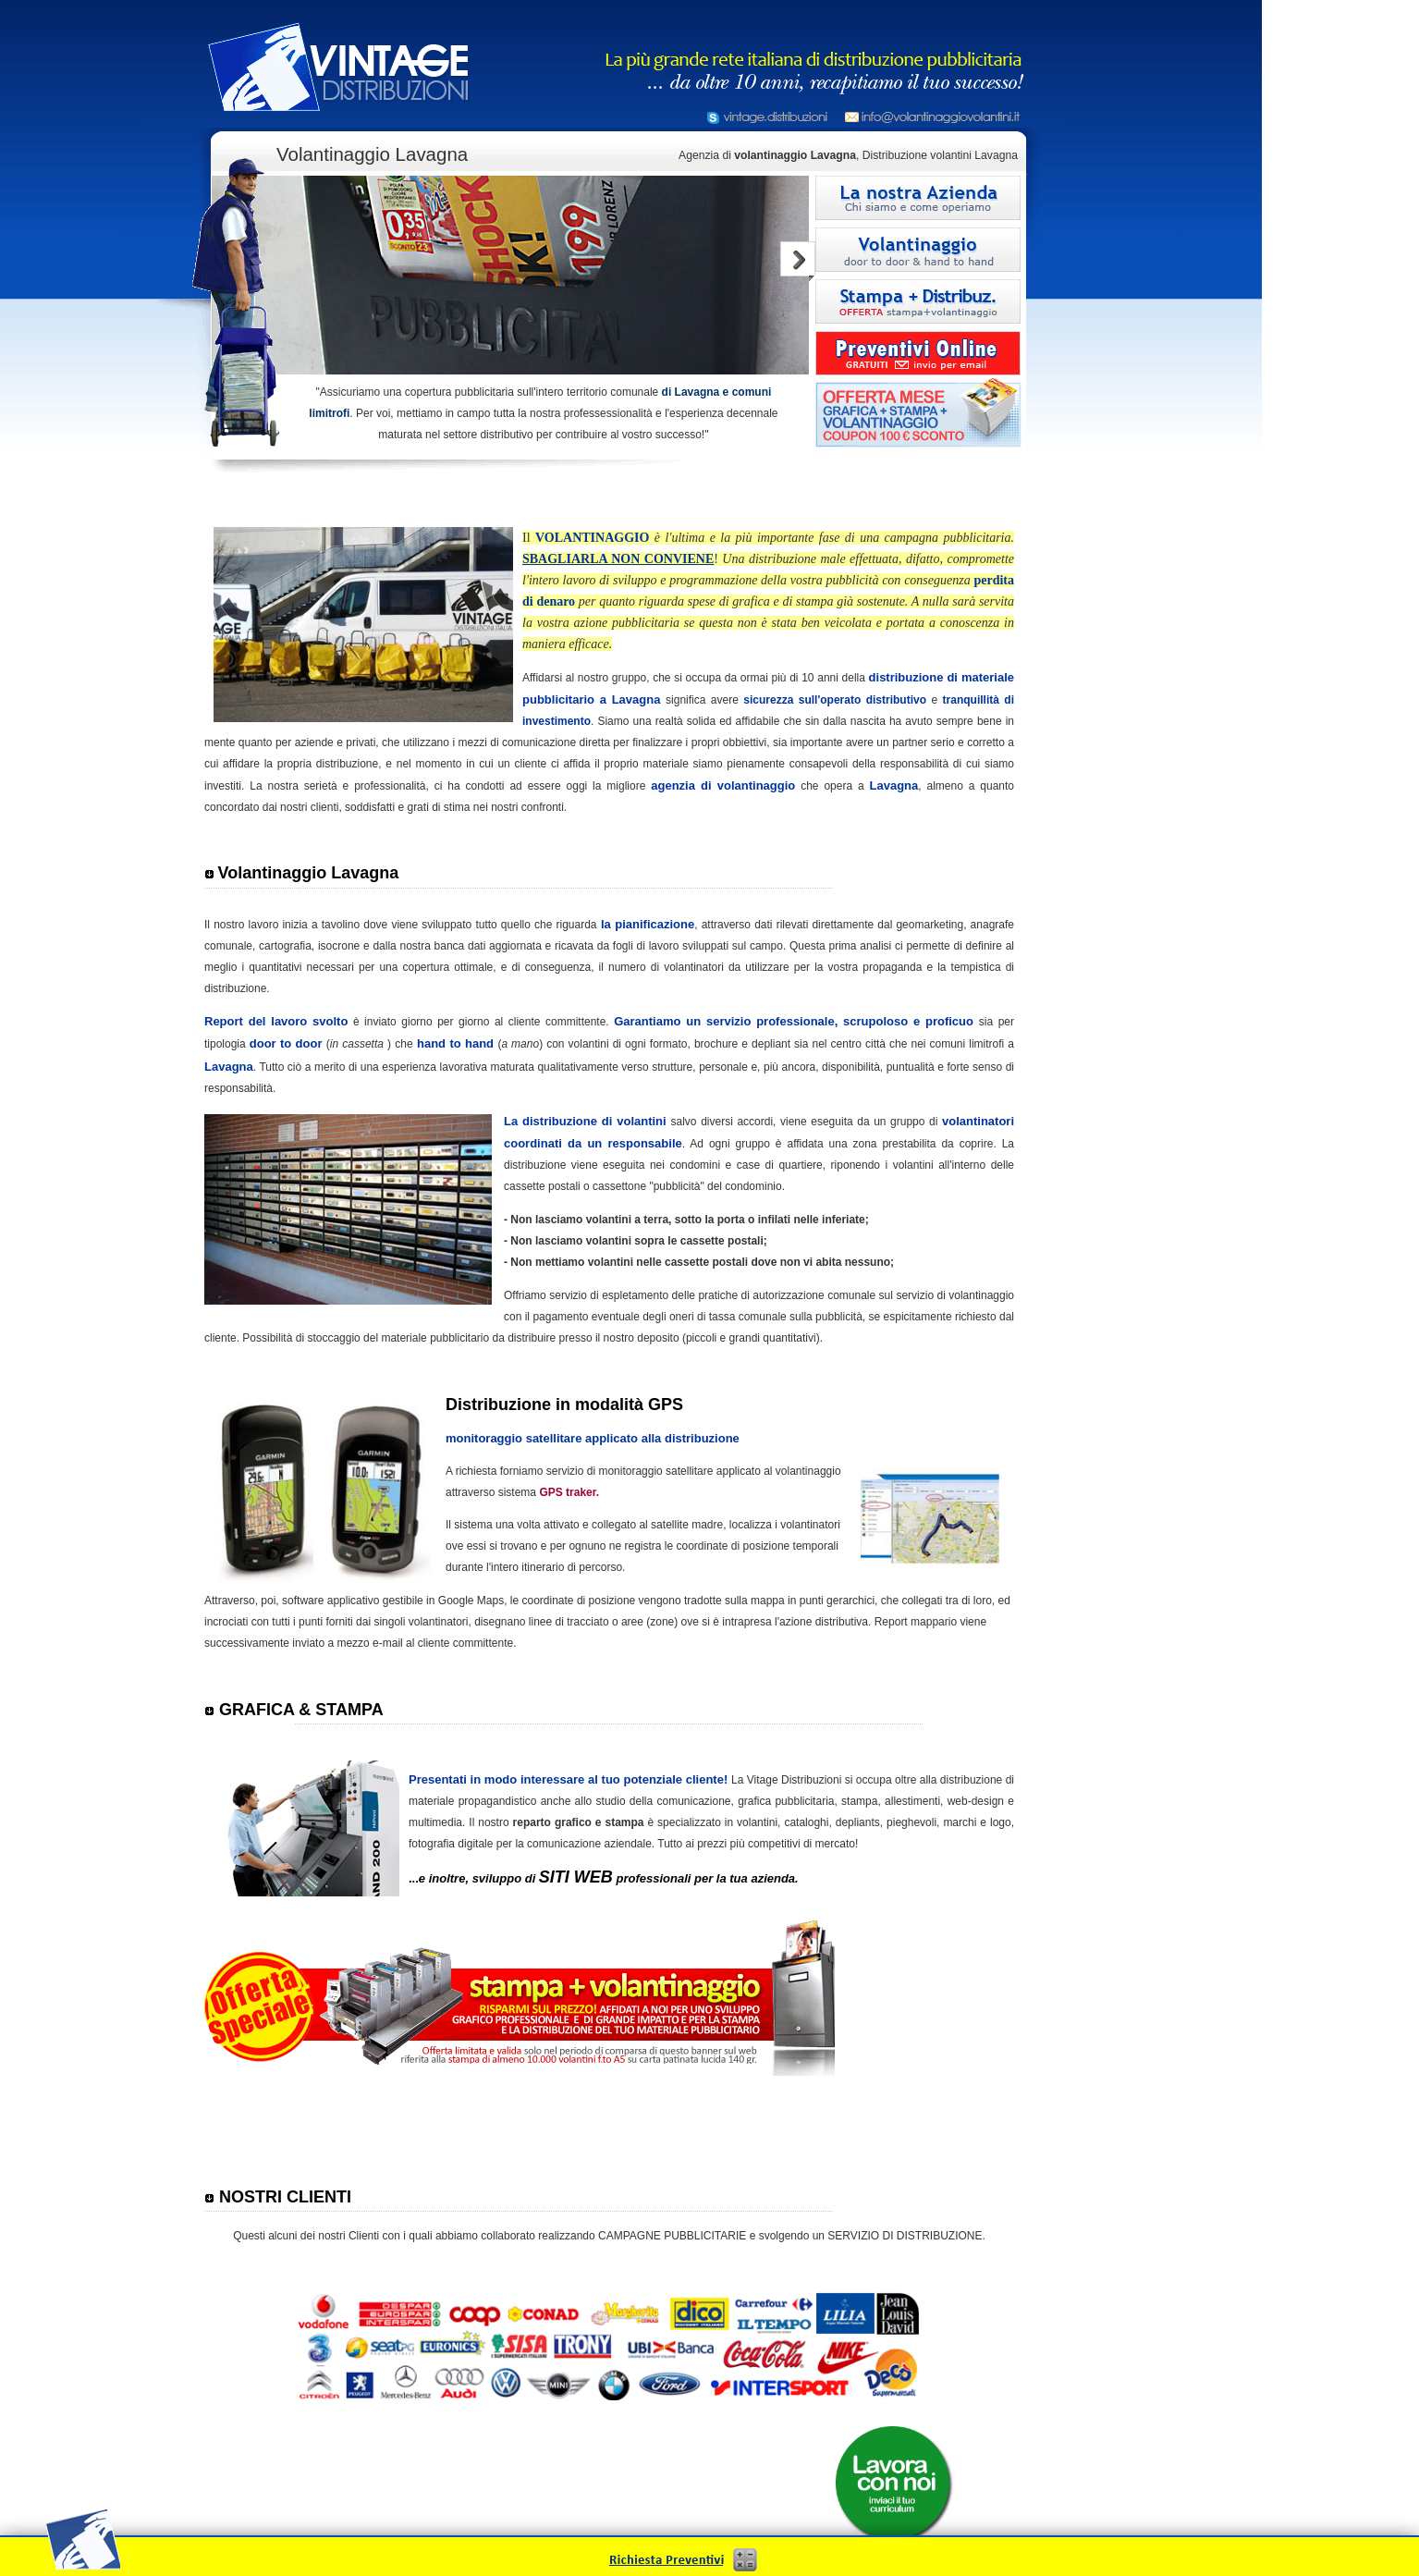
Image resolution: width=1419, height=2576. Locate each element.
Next (797, 261)
